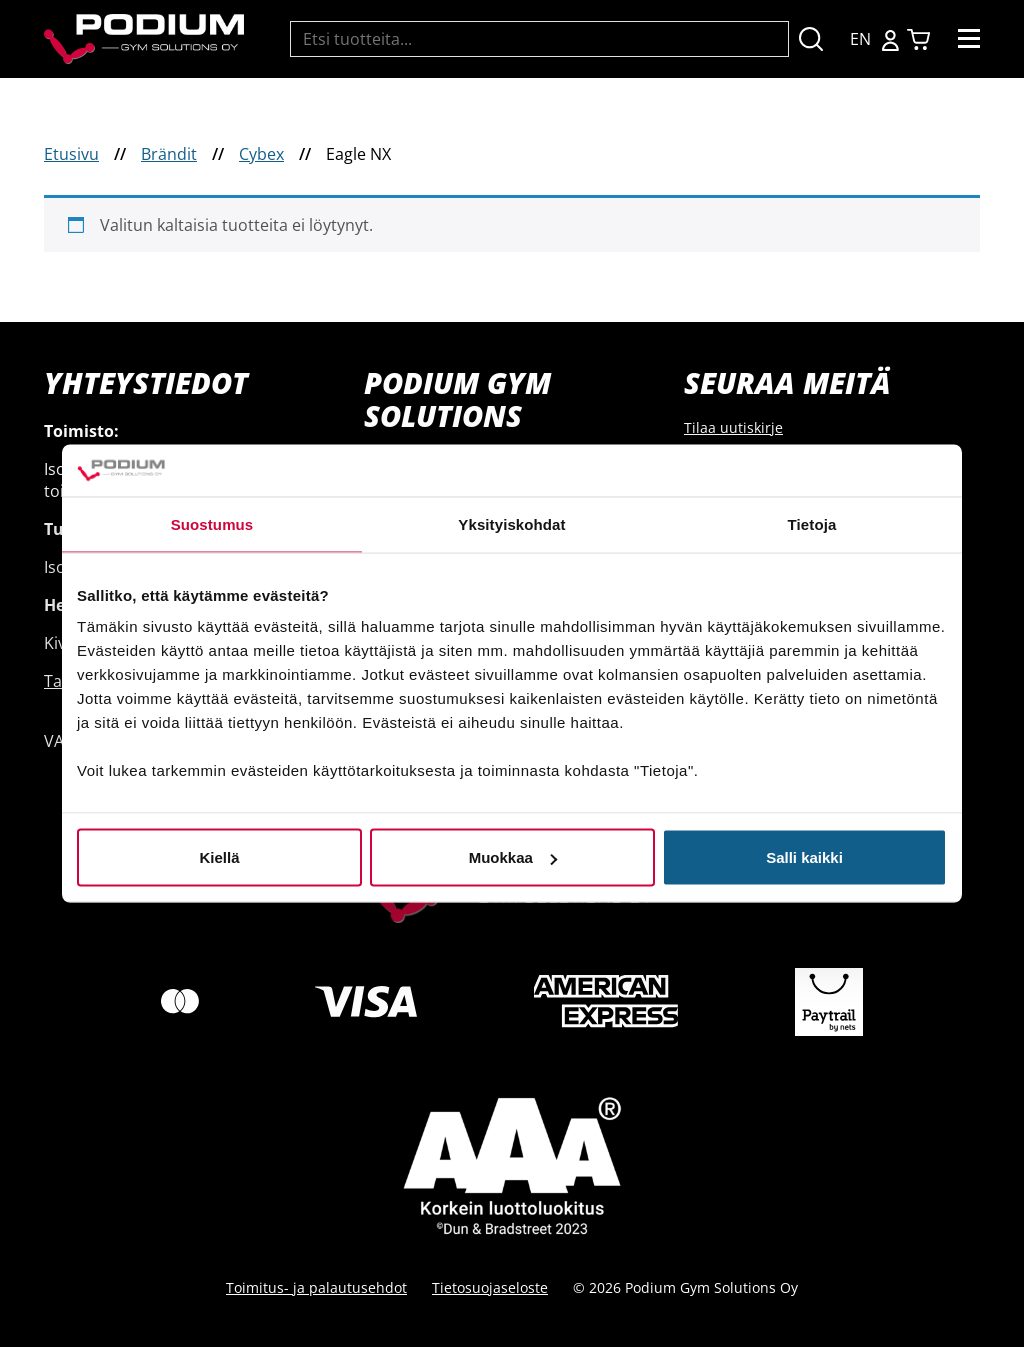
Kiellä (219, 857)
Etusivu (71, 154)
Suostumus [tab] (212, 523)
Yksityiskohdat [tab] (511, 523)
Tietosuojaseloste (490, 1287)
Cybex (261, 154)
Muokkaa (513, 857)
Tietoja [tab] (812, 523)
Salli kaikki (804, 857)
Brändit (169, 154)
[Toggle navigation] (969, 39)
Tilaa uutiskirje (733, 427)
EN (860, 39)
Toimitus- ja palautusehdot (316, 1287)
